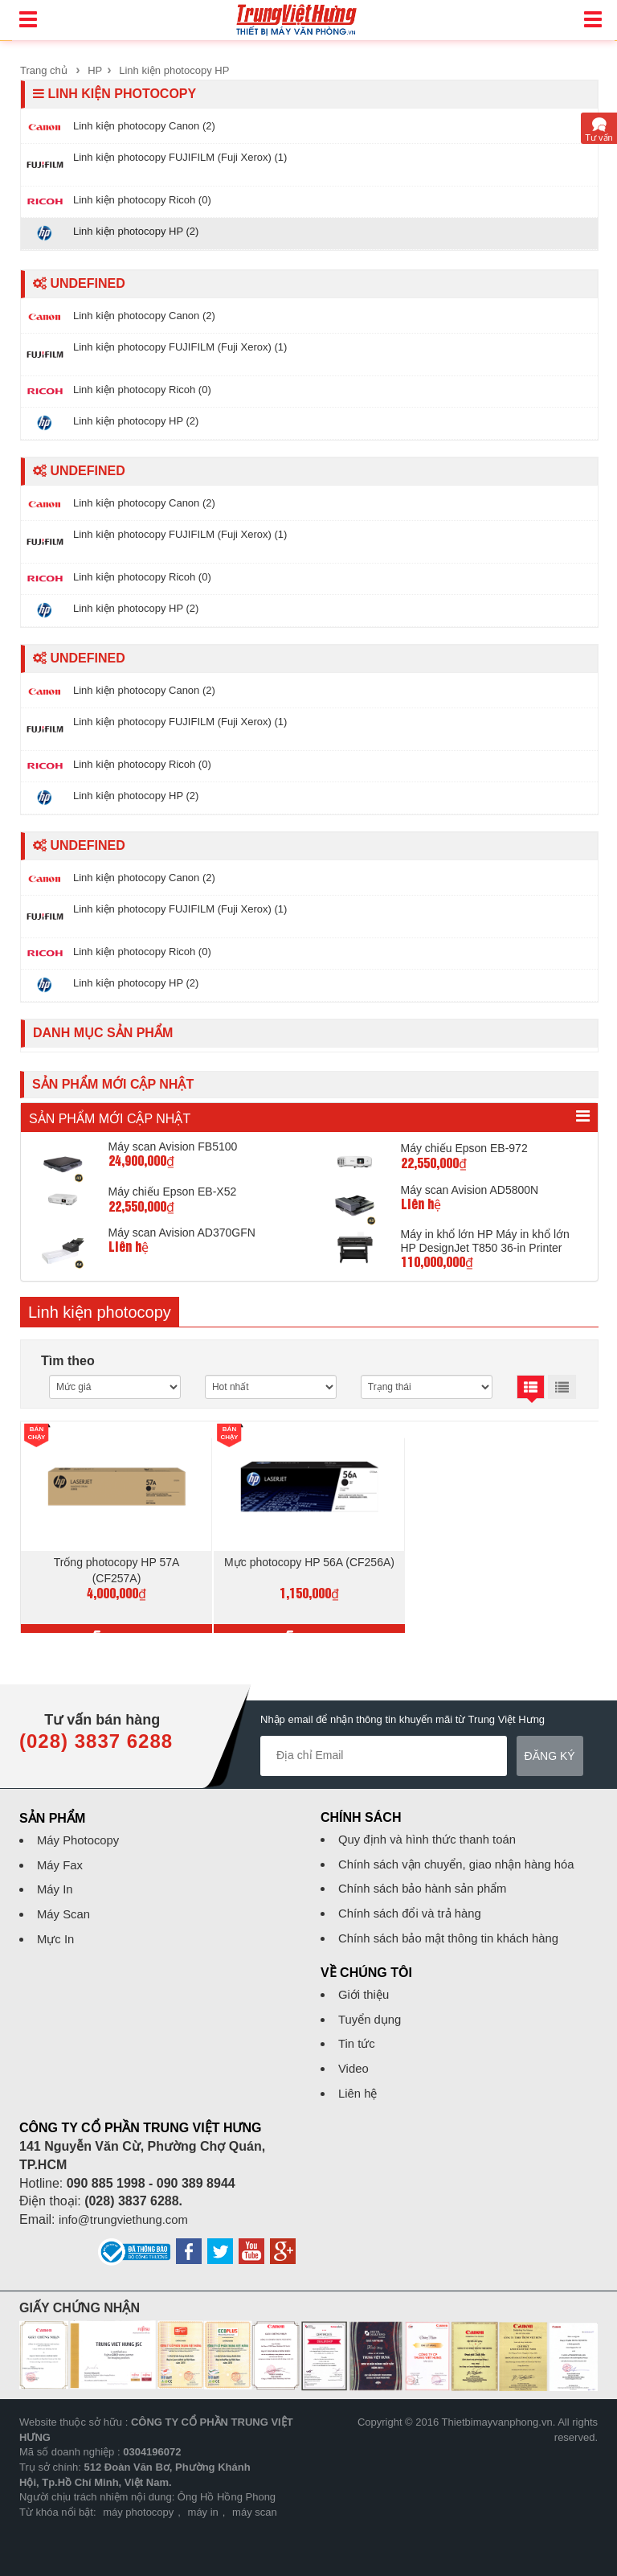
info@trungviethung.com (128, 2214)
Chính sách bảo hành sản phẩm (429, 1883)
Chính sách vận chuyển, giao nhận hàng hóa (466, 1858)
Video (354, 2062)
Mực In (57, 1933)
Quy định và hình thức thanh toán (433, 1833)
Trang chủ (43, 70)
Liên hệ (359, 2087)
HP (95, 70)
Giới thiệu (366, 1989)
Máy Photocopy (81, 1834)
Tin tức (358, 2038)
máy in (203, 2506)
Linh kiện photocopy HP (174, 70)
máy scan (254, 2506)
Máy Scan (65, 1908)
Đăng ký (550, 1750)
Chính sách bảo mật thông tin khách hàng (457, 1932)
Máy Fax (61, 1859)
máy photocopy (138, 2506)
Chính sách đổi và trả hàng (415, 1907)
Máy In (56, 1884)
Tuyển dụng (372, 2013)
